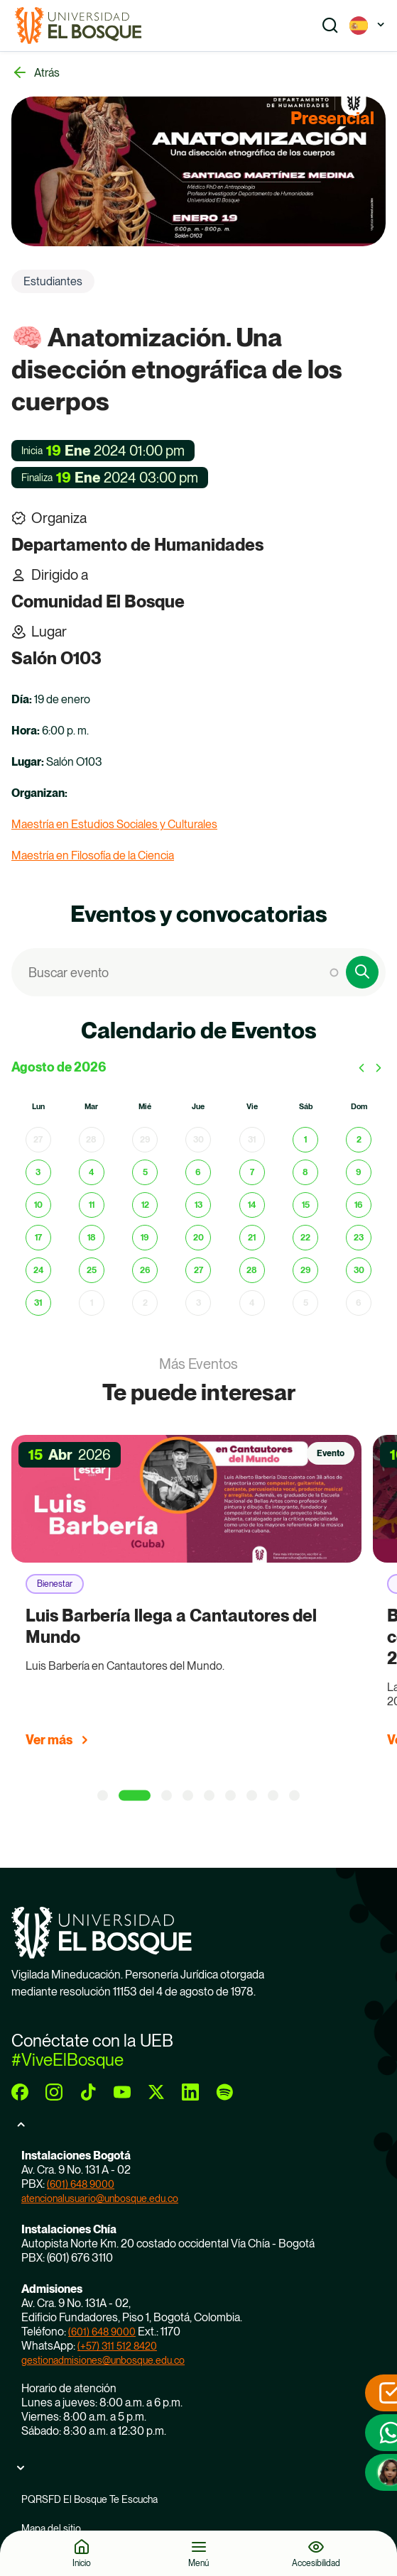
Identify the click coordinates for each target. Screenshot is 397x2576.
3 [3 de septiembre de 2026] (198, 1303)
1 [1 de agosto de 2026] (305, 1140)
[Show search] (330, 25)
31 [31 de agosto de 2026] (38, 1303)
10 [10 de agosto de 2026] (38, 1205)
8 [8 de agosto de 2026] (305, 1172)
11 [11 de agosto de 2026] (91, 1205)
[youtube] (122, 2092)
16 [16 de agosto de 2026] (358, 1205)
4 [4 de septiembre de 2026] (251, 1303)
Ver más (49, 1739)
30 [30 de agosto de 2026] (359, 1270)
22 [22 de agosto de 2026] (305, 1238)
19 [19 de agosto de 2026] (145, 1238)
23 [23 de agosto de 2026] (359, 1238)
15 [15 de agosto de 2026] (306, 1205)
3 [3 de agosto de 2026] (38, 1172)
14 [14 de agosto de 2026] (252, 1205)
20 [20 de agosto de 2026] (198, 1238)
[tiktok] (88, 2092)
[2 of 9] (135, 1795)
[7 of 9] (251, 1795)
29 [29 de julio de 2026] (145, 1140)
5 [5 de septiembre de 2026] (305, 1303)
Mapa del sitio (51, 2528)
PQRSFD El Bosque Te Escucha (89, 2499)
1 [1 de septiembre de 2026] (91, 1303)
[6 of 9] (230, 1795)
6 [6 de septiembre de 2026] (358, 1303)
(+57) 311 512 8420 (117, 2346)
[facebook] (19, 2092)
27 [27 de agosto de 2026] (198, 1270)
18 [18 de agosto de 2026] (91, 1238)
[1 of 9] (102, 1795)
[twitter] (156, 2092)
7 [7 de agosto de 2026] (252, 1172)
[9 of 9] (294, 1795)
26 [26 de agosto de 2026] (145, 1270)
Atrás (47, 72)
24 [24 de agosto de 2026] (38, 1270)
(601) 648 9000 (80, 2184)
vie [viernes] (252, 1107)
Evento (330, 1453)
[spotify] (224, 2092)
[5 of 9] (209, 1795)
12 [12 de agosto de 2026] (145, 1205)
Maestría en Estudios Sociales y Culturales (114, 824)
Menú (198, 2562)
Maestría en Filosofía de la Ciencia (92, 855)
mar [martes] (91, 1107)
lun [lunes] (38, 1107)
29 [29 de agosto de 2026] (305, 1270)
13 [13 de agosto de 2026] (198, 1205)
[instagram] (53, 2092)
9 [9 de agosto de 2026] (358, 1172)
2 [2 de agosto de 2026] (359, 1140)
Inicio (81, 2562)
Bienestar (54, 1584)
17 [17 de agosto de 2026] (38, 1238)
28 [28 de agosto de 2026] (251, 1270)
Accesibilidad (316, 2562)
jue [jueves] (198, 1107)
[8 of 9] (273, 1795)
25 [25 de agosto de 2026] (92, 1270)
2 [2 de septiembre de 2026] (145, 1303)
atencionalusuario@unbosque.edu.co (99, 2198)
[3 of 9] (166, 1795)
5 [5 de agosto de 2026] (145, 1172)
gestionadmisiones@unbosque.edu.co (103, 2360)
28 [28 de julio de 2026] (91, 1140)
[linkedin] (190, 2092)
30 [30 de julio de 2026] (198, 1140)
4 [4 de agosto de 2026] (91, 1172)
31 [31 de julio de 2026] (252, 1140)
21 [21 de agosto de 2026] (252, 1238)
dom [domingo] (359, 1107)
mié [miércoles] (144, 1107)
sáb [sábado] (305, 1107)
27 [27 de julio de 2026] (38, 1140)
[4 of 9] (188, 1795)
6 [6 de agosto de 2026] (198, 1172)
